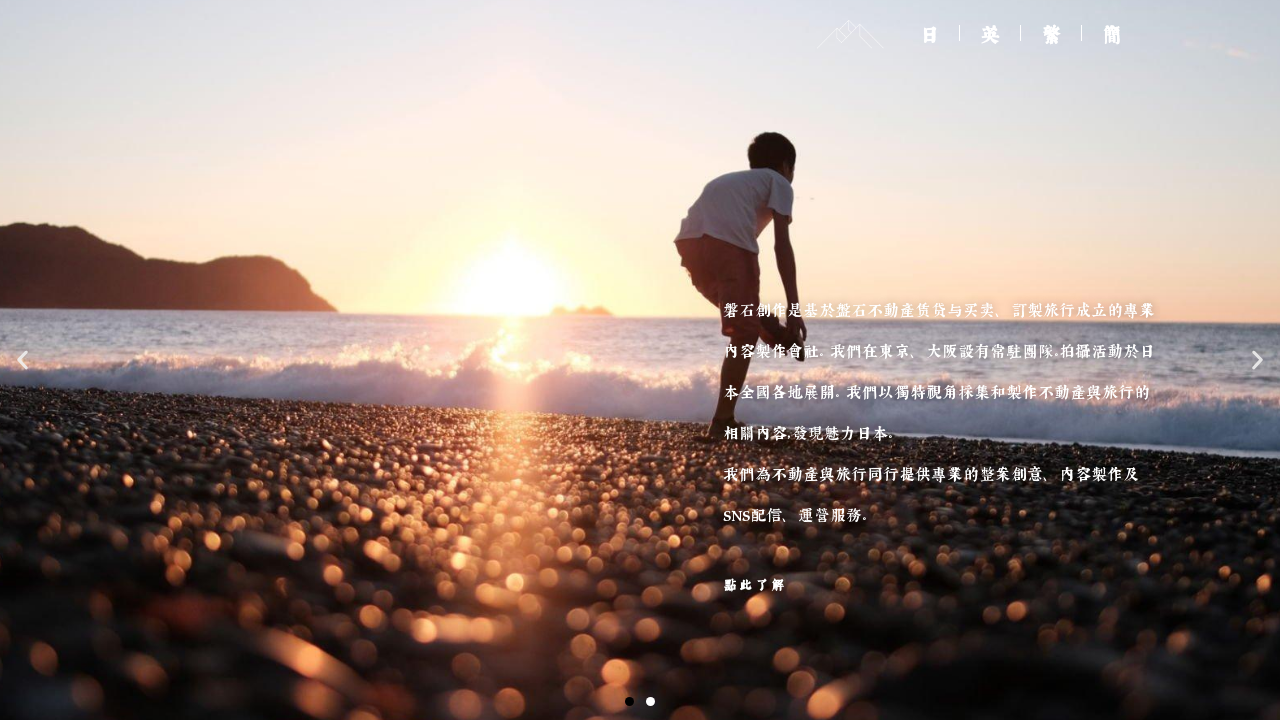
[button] (629, 701)
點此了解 (755, 584)
